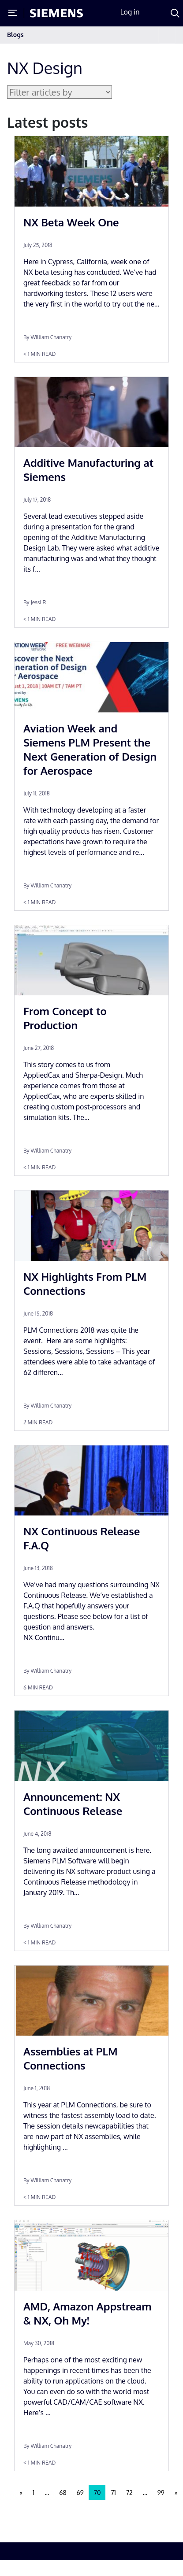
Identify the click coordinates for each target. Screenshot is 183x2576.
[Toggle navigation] (167, 35)
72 (129, 2492)
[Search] (175, 13)
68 (62, 2492)
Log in (130, 11)
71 (113, 2492)
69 (80, 2492)
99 (160, 2492)
